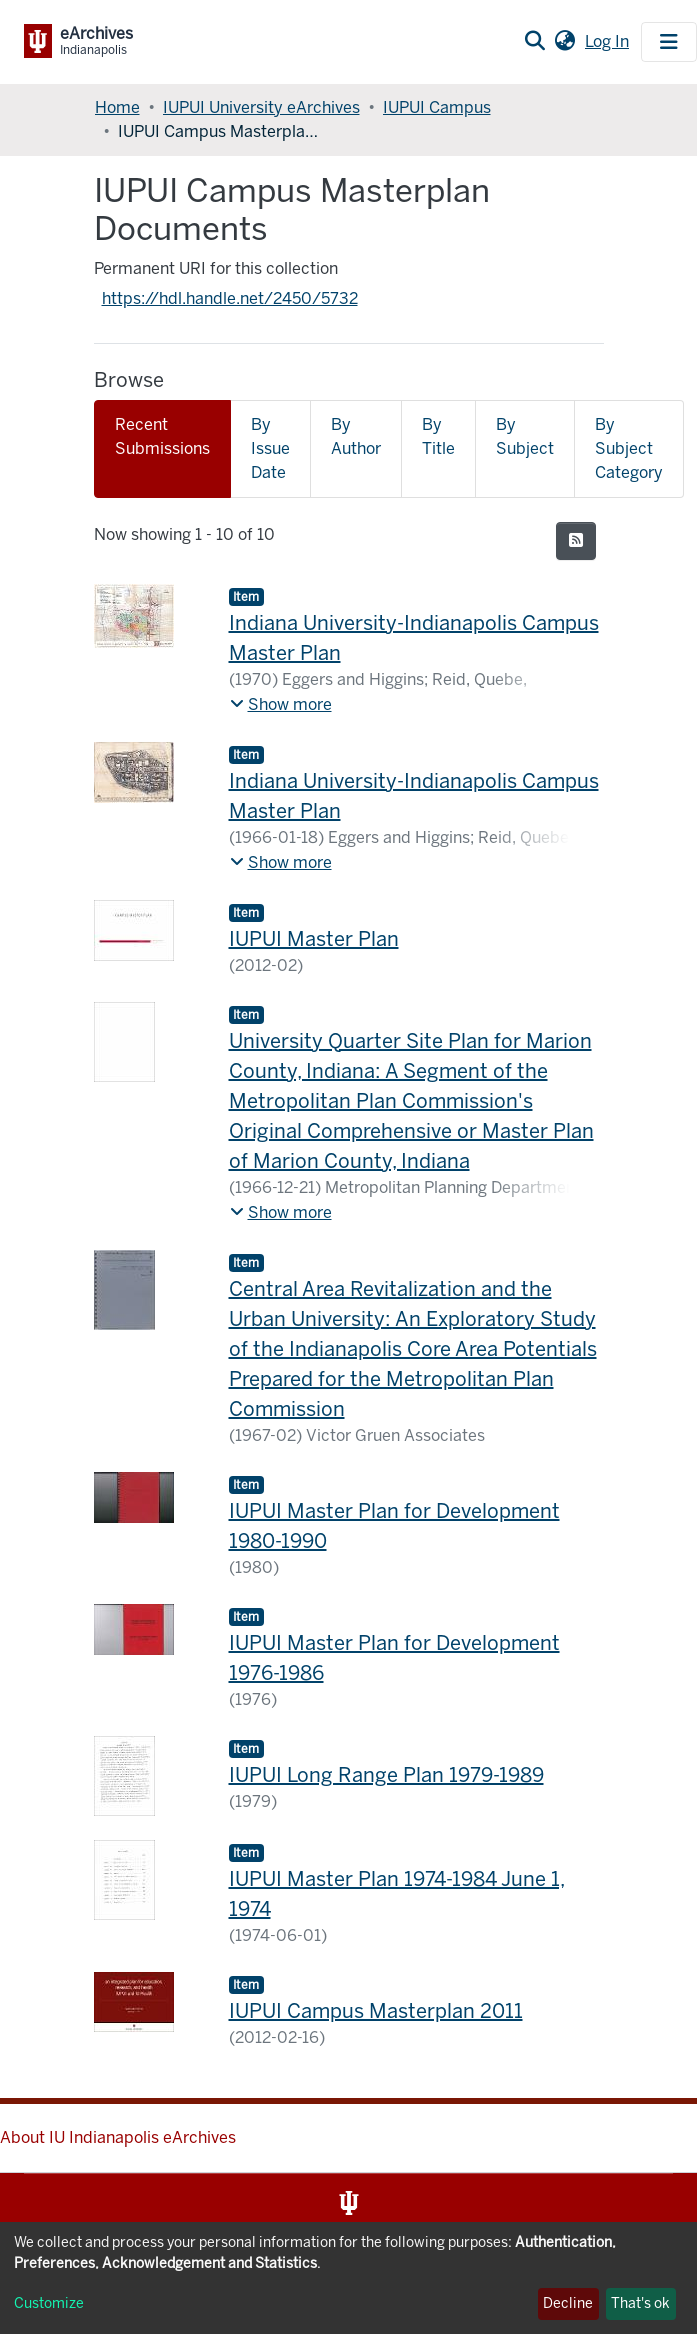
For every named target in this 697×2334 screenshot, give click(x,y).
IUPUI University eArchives (261, 107)
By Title (438, 436)
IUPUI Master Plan (314, 939)
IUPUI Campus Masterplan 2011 (376, 2011)
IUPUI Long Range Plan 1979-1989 (386, 1775)
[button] (564, 42)
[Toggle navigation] (669, 42)
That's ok (640, 2303)
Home (117, 107)
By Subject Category (629, 448)
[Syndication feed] (576, 541)
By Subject (525, 436)
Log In (609, 41)
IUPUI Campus (437, 107)
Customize (49, 2303)
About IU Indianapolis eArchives (118, 2137)
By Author (356, 436)
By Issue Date (270, 448)
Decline (568, 2303)
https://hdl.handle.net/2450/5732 (230, 298)
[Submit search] (534, 42)
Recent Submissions (162, 436)
